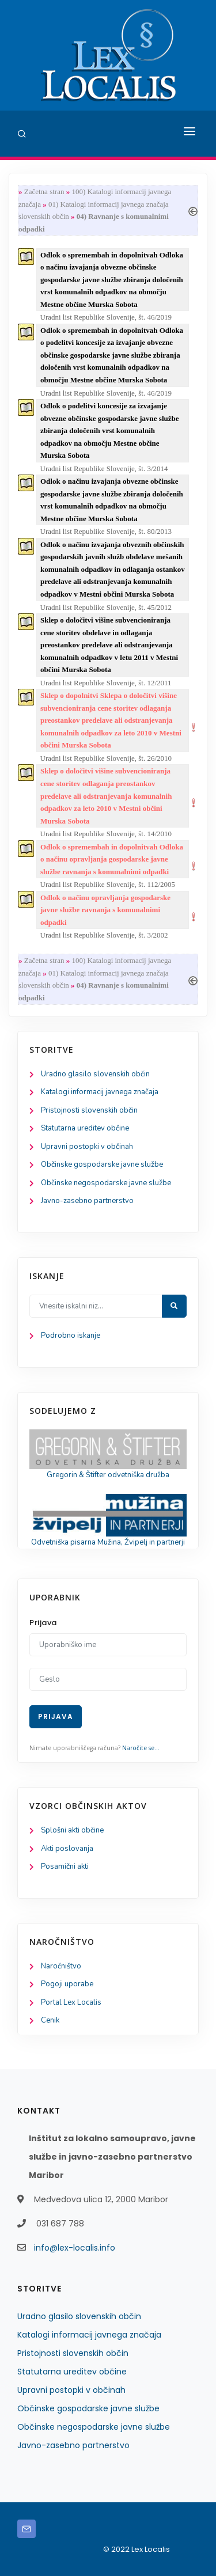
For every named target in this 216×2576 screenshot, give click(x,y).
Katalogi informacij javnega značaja (99, 1092)
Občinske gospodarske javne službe (102, 1164)
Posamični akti (65, 1866)
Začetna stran (44, 191)
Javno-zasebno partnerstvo (87, 1201)
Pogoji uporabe (67, 1984)
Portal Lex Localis (71, 2002)
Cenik (50, 2020)
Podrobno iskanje (70, 1335)
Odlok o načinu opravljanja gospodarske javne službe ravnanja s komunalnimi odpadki (105, 910)
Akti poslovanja (67, 1848)
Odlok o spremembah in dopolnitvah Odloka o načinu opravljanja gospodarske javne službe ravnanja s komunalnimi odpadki (111, 859)
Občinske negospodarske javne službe (106, 1183)
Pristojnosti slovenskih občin (89, 1110)
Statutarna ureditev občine (85, 1128)
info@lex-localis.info (74, 2247)
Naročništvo (61, 1966)
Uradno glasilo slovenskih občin (95, 1074)
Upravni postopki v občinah (87, 1146)
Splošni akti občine (72, 1830)
